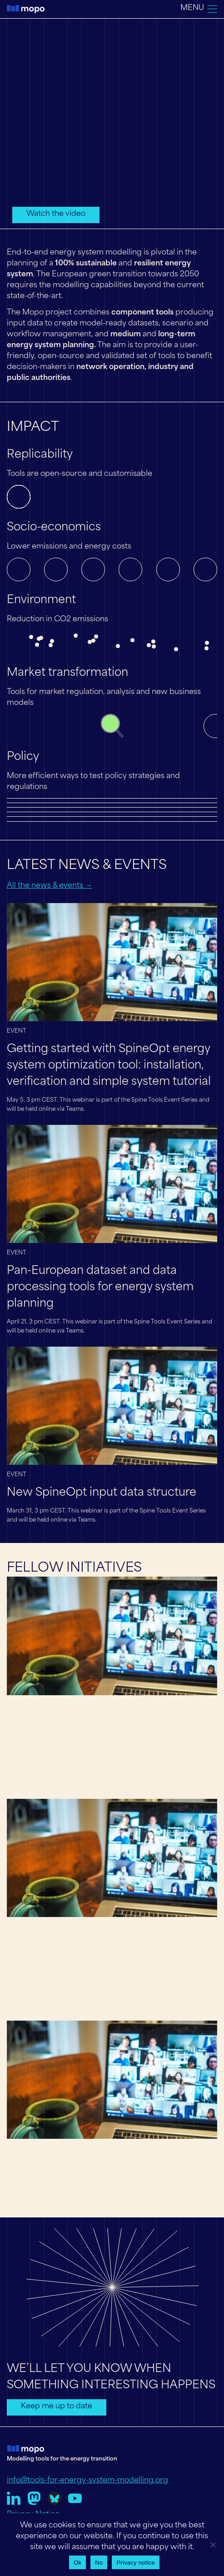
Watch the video (55, 214)
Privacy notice (135, 2562)
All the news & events (46, 885)
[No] (212, 2544)
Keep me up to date (56, 2406)
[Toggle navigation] (198, 9)
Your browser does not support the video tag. (112, 123)
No (99, 2562)
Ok (77, 2562)
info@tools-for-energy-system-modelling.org (87, 2480)
